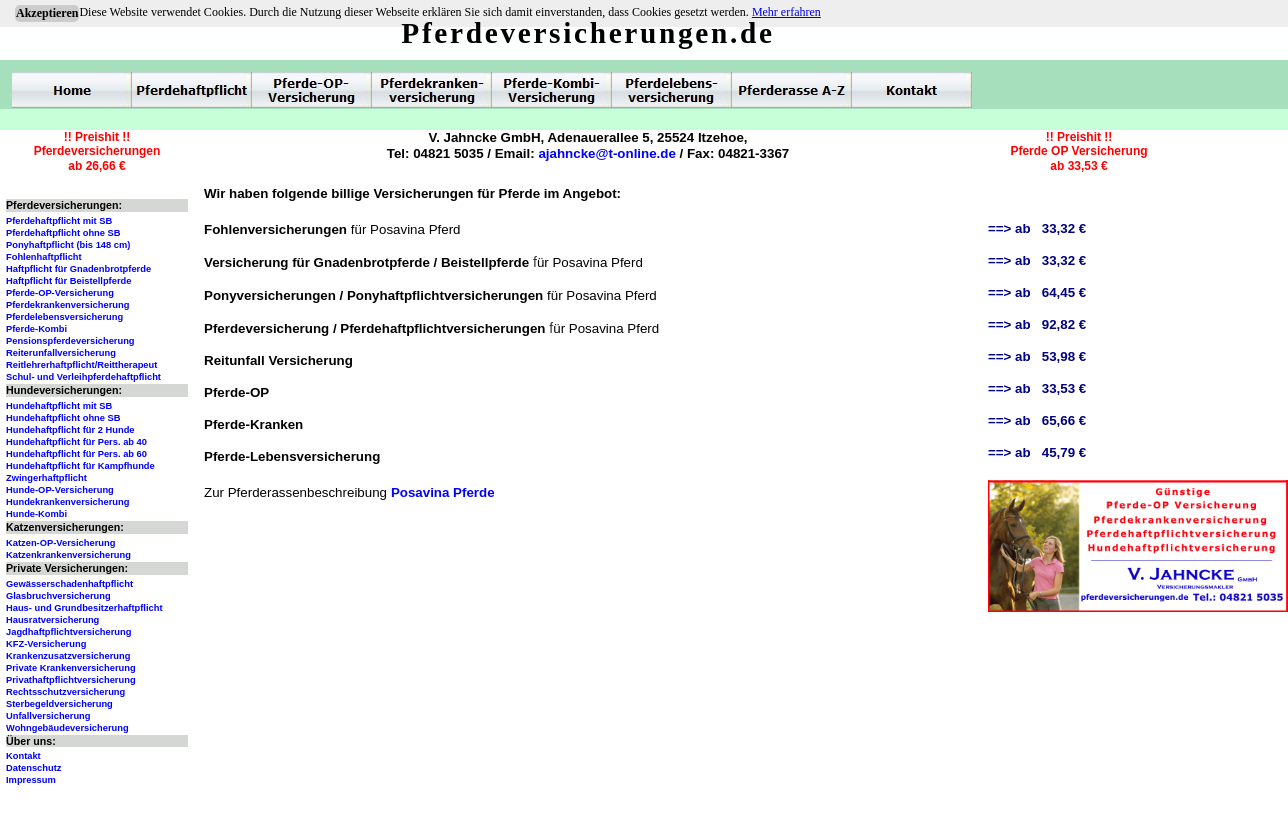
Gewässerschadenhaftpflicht (69, 584)
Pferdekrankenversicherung (67, 305)
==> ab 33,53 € (1037, 388)
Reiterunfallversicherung (61, 353)
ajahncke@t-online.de (606, 153)
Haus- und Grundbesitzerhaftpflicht (84, 608)
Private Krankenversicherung (71, 668)
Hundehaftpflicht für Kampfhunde (80, 466)
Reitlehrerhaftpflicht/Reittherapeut (81, 365)
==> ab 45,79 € (1037, 452)
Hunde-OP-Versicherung (60, 490)
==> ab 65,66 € (1037, 420)
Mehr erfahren (786, 12)
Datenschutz (33, 768)
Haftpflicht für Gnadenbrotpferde (78, 269)
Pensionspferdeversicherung (70, 341)
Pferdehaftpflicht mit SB (59, 221)
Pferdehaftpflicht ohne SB (63, 233)
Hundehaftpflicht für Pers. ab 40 (76, 442)
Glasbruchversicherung (58, 596)
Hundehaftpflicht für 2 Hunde (70, 430)
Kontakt (23, 756)
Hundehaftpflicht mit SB (59, 406)
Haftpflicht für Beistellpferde (68, 281)
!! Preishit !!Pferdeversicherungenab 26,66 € (97, 151)
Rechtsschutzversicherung (65, 692)
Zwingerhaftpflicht (46, 478)
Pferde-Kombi (36, 329)
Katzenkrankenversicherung (68, 555)
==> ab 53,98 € (1037, 356)
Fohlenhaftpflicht (44, 257)
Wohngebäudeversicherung (67, 728)
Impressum (31, 780)
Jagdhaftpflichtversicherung (68, 632)
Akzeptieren (47, 13)
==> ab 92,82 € (1037, 324)
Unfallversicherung (48, 716)
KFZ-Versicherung (46, 644)
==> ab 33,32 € (1037, 228)
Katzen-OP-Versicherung (60, 543)
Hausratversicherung (52, 620)
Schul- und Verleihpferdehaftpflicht (83, 377)
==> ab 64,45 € (1037, 292)
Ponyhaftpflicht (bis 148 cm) (68, 245)
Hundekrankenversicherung (67, 502)
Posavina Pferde (443, 492)
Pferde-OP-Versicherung (60, 293)
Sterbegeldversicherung (59, 704)
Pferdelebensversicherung (64, 317)
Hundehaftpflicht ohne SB (63, 418)
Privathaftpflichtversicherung (71, 680)
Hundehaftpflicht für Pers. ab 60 (76, 454)
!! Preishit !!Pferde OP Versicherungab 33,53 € (1078, 151)
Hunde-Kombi (36, 514)
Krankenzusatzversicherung (68, 656)
